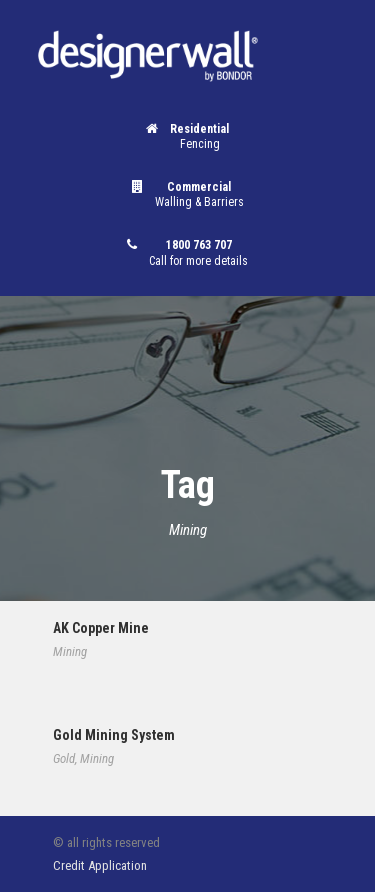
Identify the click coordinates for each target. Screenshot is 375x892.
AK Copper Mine (101, 628)
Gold (64, 758)
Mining (70, 651)
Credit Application (100, 865)
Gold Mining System (114, 735)
